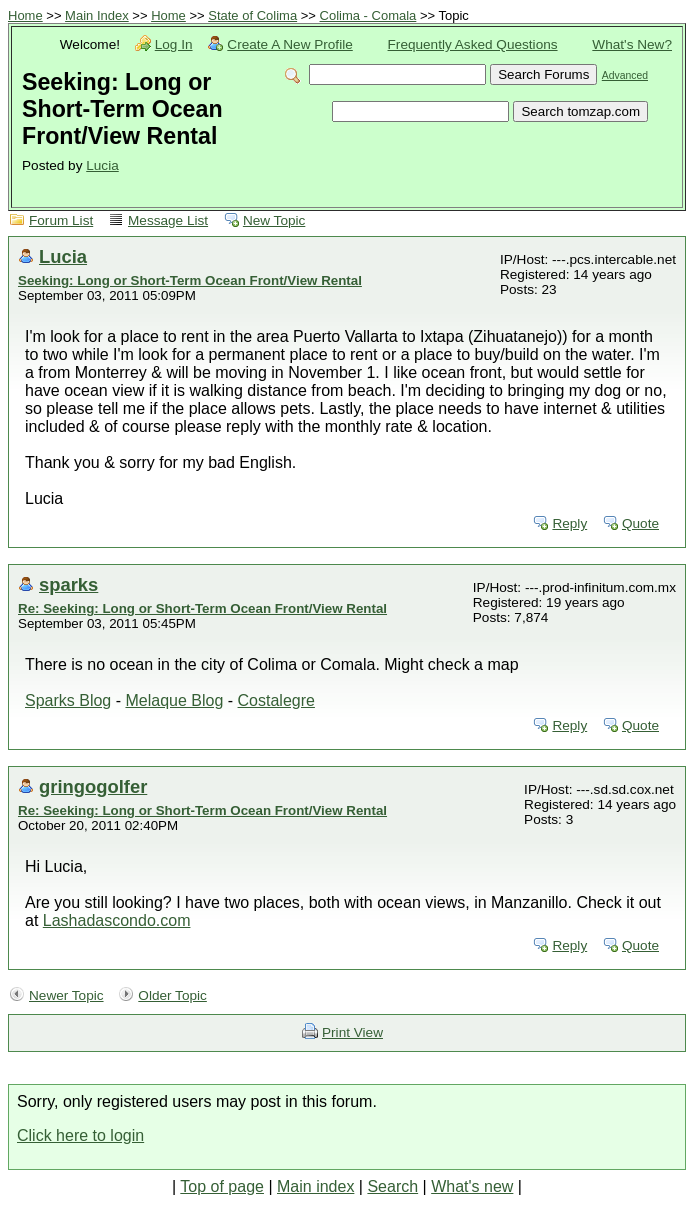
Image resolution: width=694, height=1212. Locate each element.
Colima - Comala (368, 15)
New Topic (274, 220)
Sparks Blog (68, 700)
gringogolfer (93, 786)
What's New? (632, 44)
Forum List (61, 220)
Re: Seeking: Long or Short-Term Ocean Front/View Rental (202, 608)
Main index (315, 1186)
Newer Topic (66, 995)
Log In (174, 44)
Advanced (625, 75)
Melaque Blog (174, 700)
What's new (472, 1186)
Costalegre (276, 700)
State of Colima (252, 15)
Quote (640, 523)
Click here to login (80, 1135)
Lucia (102, 165)
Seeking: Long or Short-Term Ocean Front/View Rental (190, 280)
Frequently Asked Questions (473, 44)
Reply (569, 523)
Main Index (97, 15)
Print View (352, 1032)
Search (392, 1186)
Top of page (222, 1186)
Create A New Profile (289, 44)
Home (25, 15)
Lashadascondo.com (117, 920)
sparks (68, 584)
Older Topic (172, 995)
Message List (168, 220)
